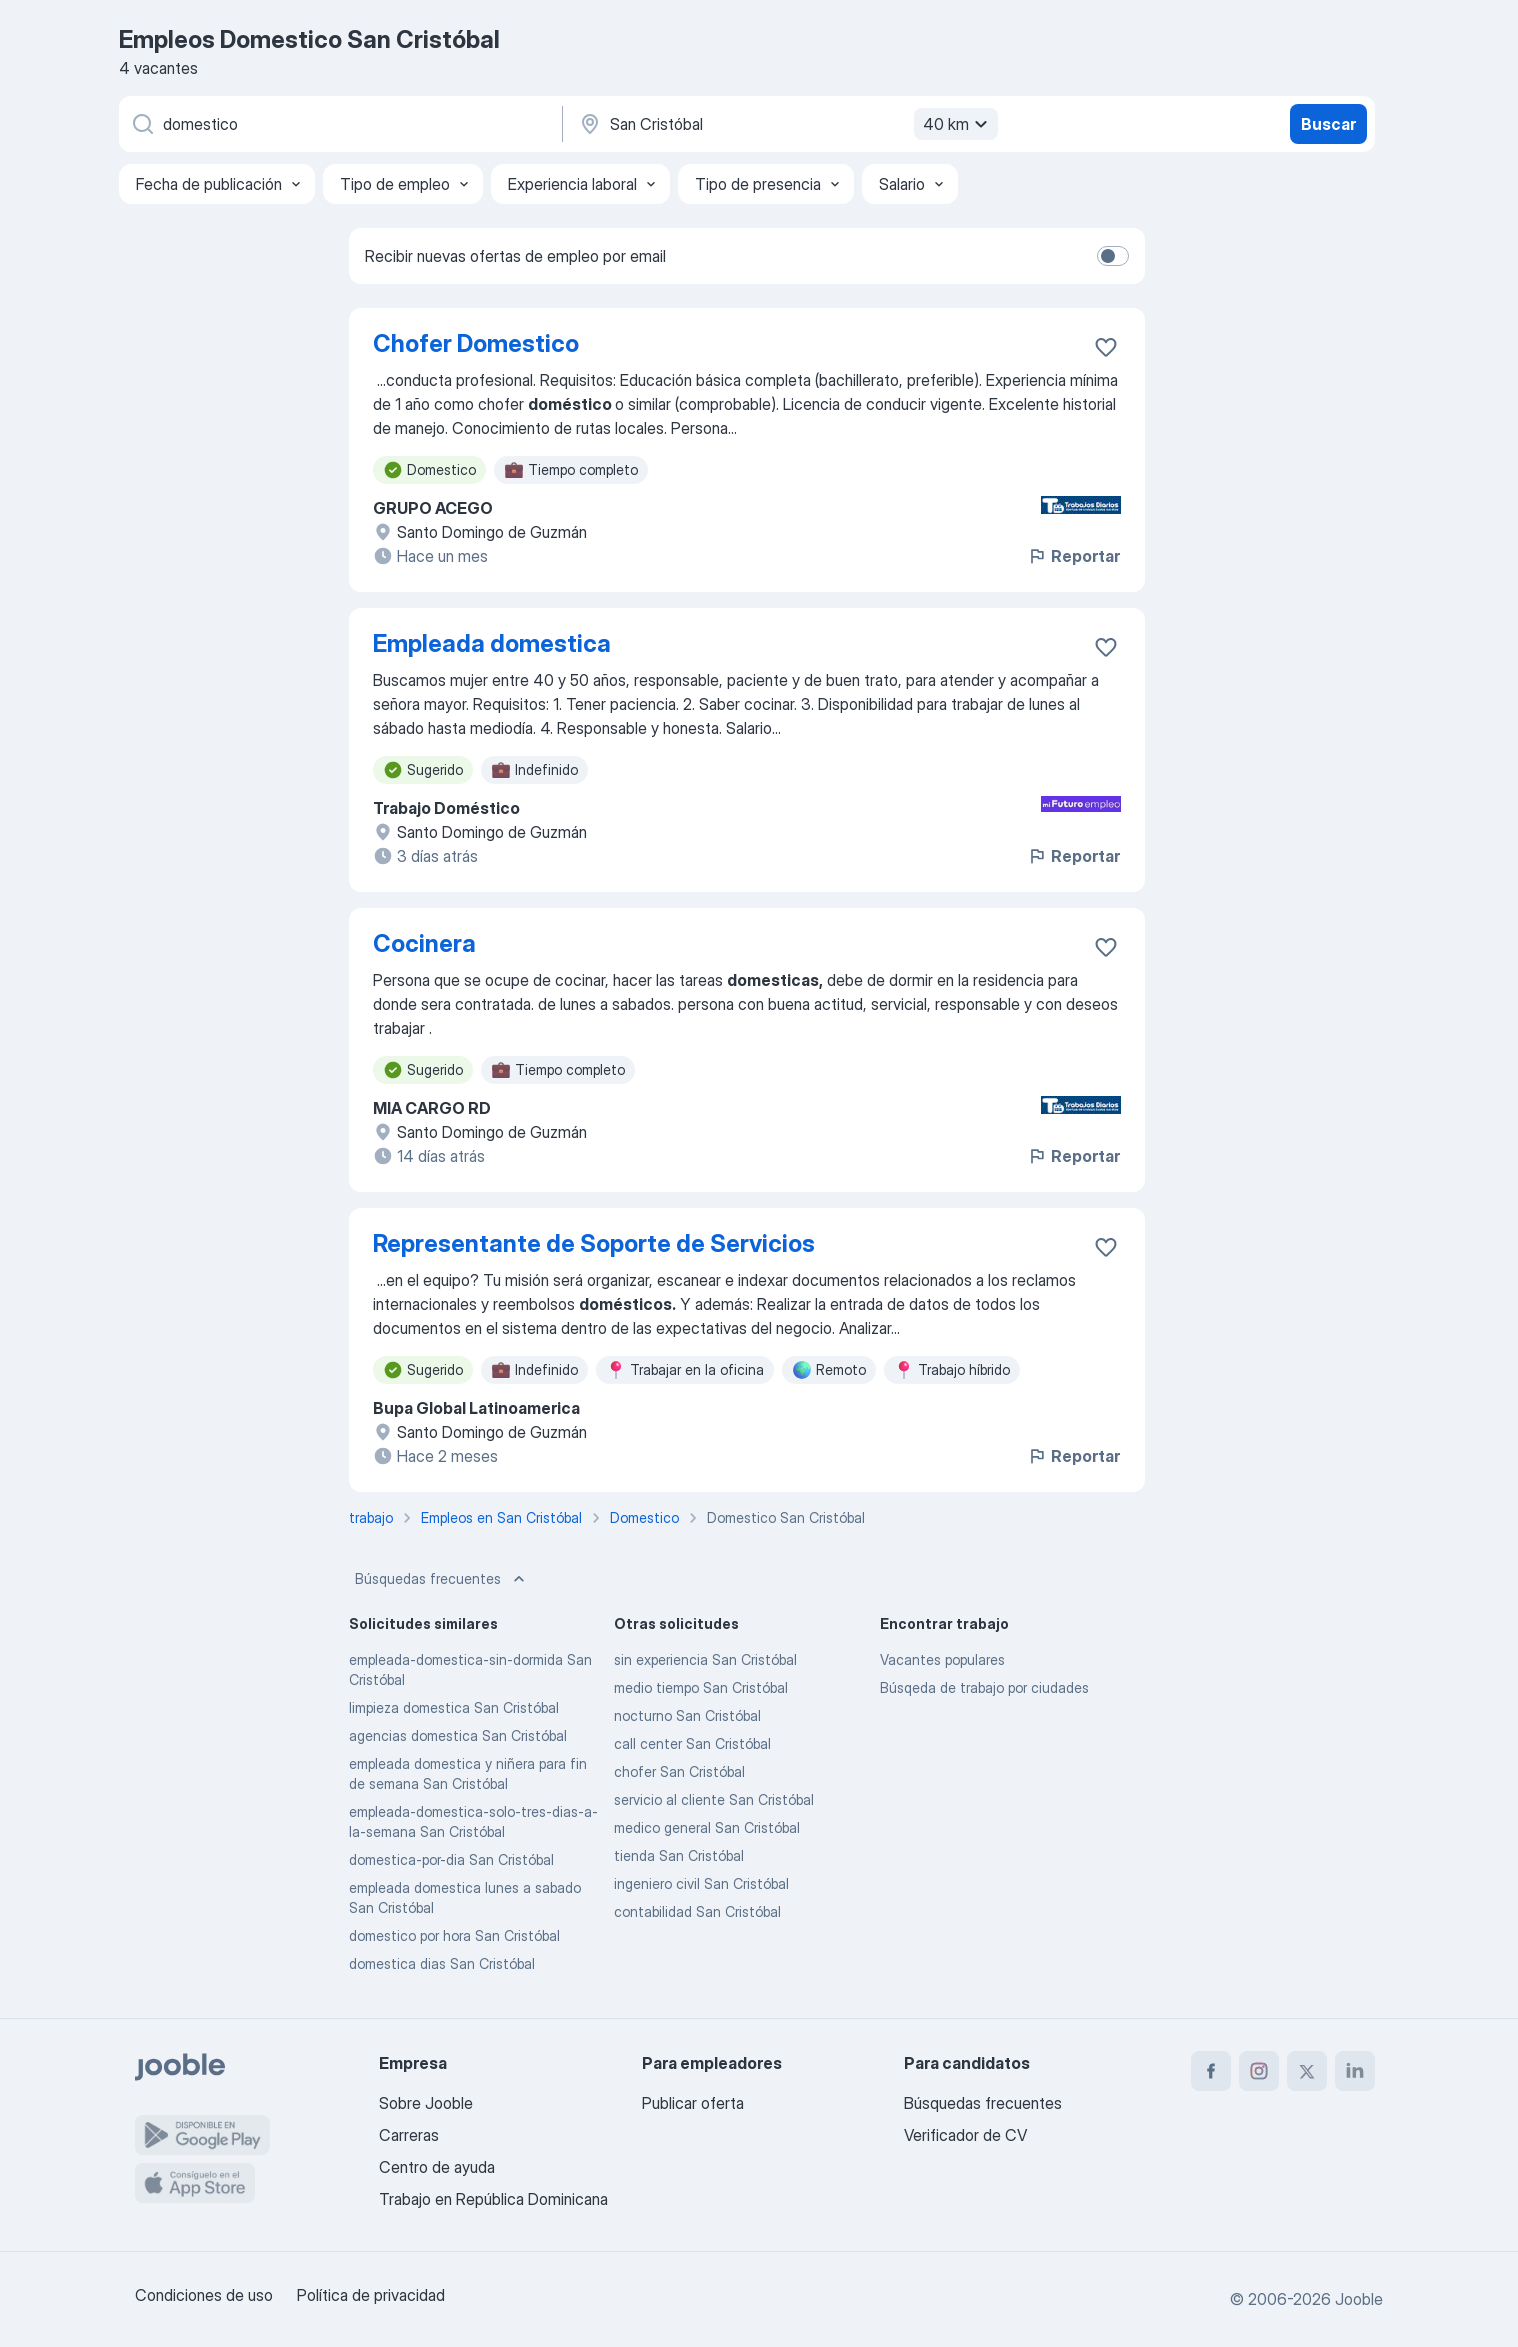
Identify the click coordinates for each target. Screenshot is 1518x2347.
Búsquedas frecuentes (442, 1579)
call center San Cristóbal (692, 1743)
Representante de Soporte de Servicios (594, 1243)
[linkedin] (1355, 2071)
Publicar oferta (693, 2103)
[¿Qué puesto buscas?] (339, 124)
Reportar (1073, 556)
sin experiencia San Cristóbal (705, 1659)
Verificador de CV (965, 2135)
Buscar (1328, 124)
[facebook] (1211, 2071)
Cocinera (424, 943)
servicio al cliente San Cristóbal (714, 1799)
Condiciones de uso (204, 2295)
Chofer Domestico (476, 343)
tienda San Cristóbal (679, 1855)
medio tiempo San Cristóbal (701, 1687)
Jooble (1359, 2299)
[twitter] (1307, 2071)
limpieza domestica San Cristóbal (454, 1707)
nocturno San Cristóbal (687, 1715)
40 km (958, 124)
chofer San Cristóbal (679, 1771)
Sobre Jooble (426, 2103)
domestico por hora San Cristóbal (454, 1935)
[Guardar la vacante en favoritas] (1106, 347)
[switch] (1113, 256)
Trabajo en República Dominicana (493, 2199)
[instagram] (1259, 2071)
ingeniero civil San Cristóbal (701, 1883)
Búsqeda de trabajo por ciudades (984, 1687)
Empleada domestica (492, 643)
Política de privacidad (371, 2295)
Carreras (409, 2135)
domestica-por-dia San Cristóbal (451, 1859)
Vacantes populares (942, 1659)
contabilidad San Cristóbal (697, 1911)
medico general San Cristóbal (707, 1827)
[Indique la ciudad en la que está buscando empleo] (786, 124)
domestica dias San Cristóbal (442, 1963)
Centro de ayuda (437, 2167)
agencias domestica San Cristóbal (458, 1735)
